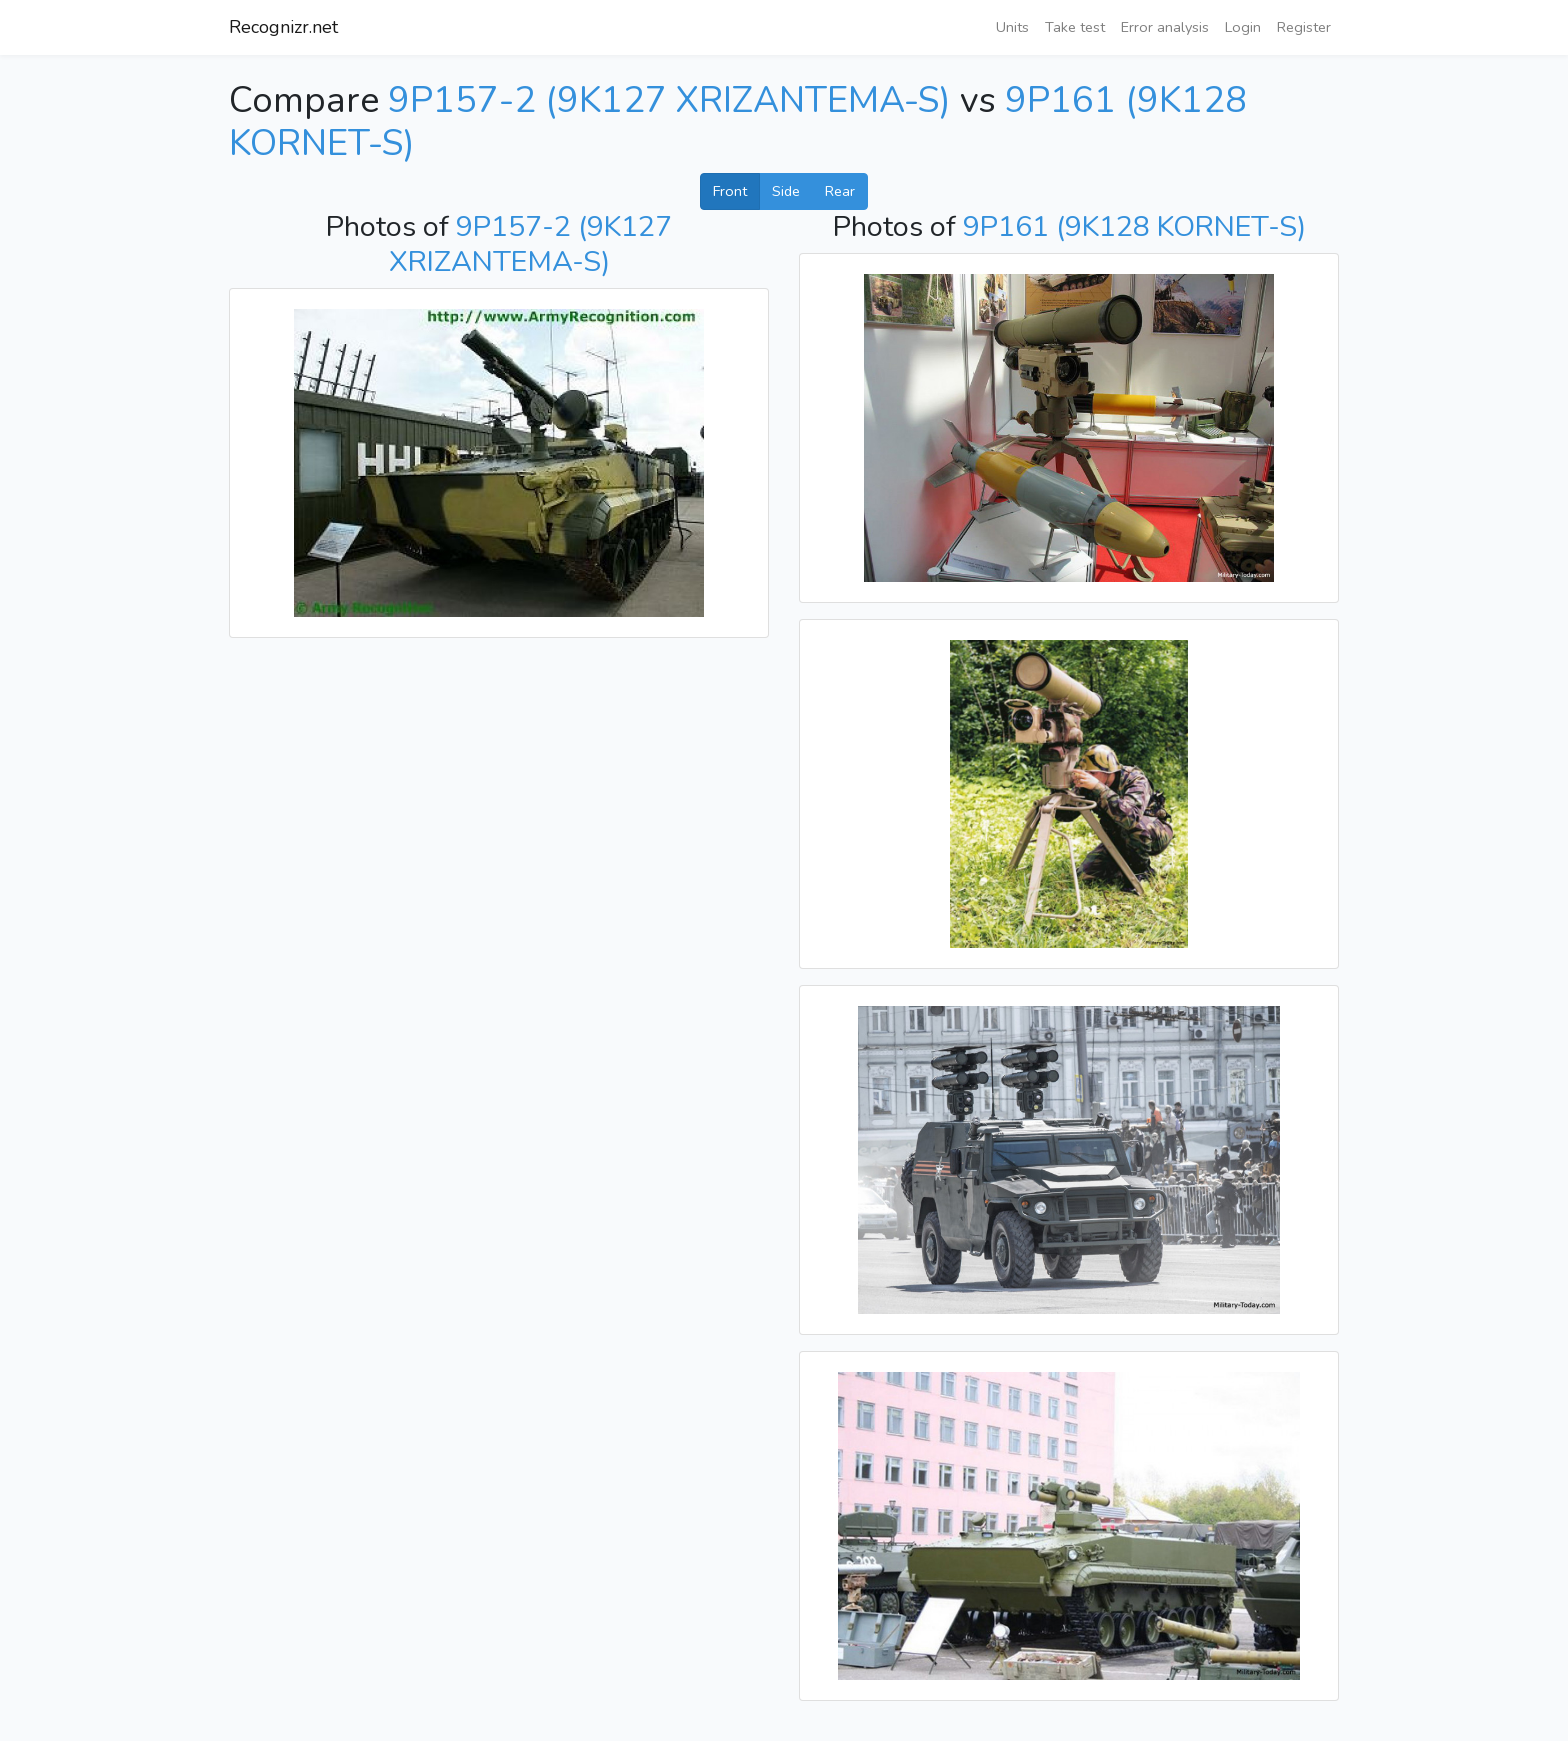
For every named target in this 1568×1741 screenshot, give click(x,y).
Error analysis (1165, 27)
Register (1304, 27)
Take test (1075, 27)
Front (730, 191)
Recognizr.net (283, 27)
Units (1012, 27)
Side (786, 191)
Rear (840, 191)
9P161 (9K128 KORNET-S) (1134, 226)
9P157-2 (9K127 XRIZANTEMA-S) (669, 100)
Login (1243, 27)
